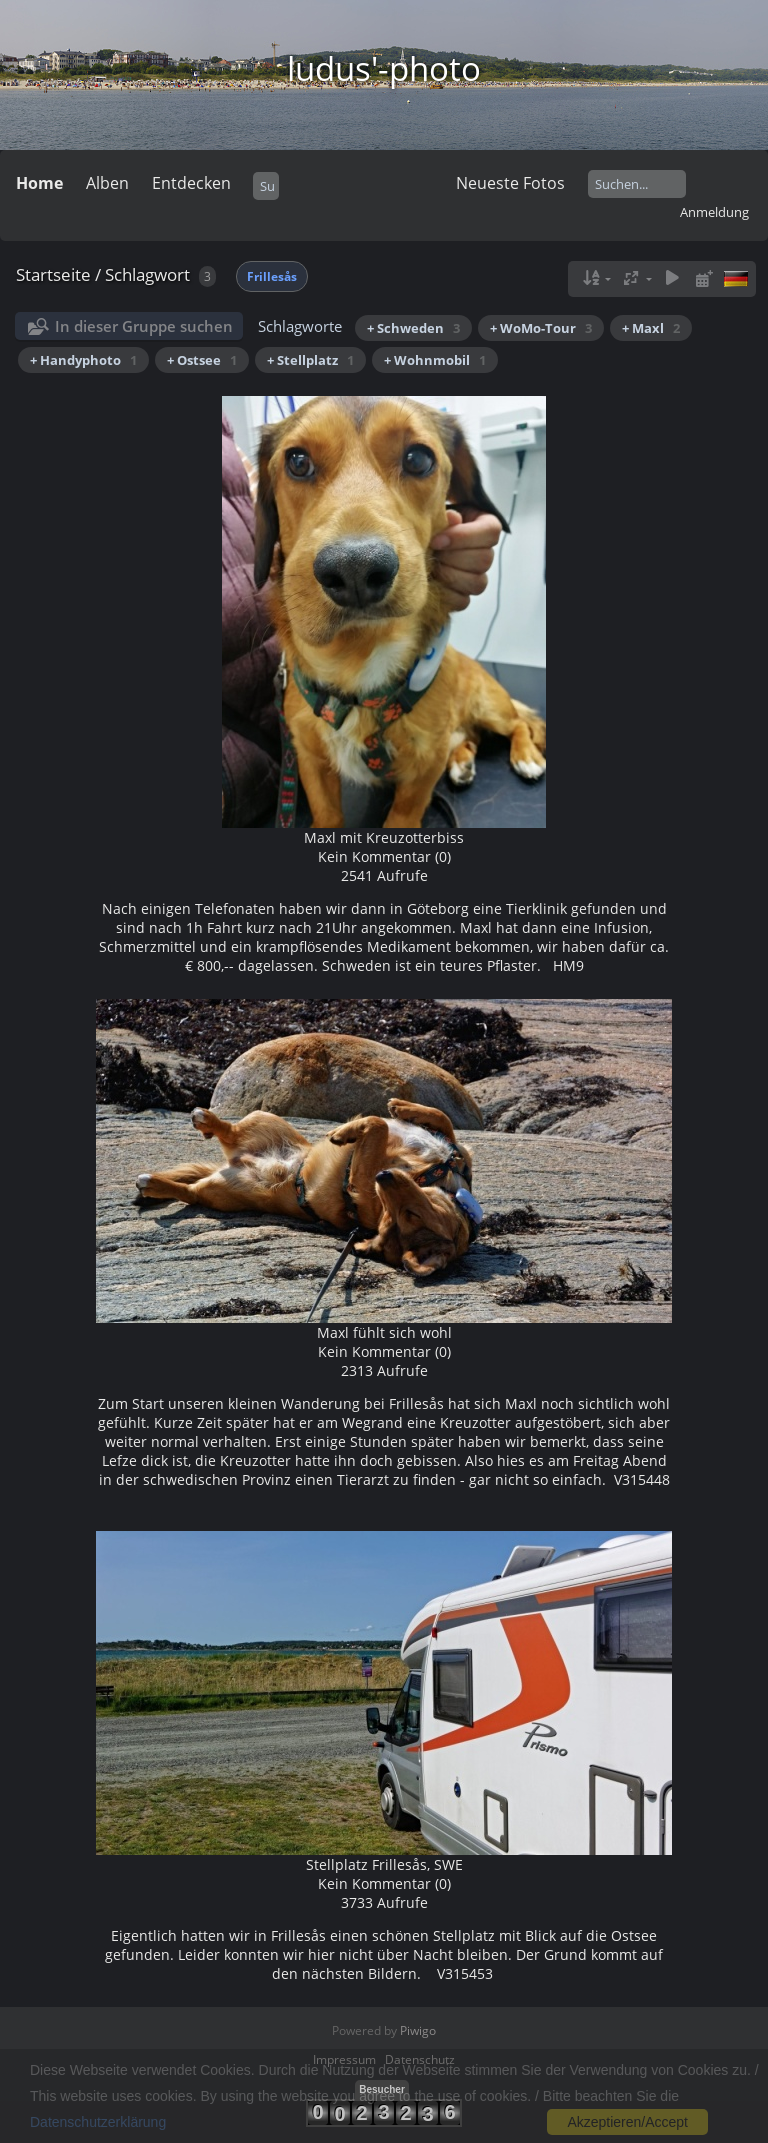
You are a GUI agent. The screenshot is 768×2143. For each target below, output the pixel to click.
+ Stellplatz (310, 360)
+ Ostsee (202, 360)
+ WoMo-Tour (541, 328)
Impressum (344, 2059)
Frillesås (272, 276)
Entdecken (191, 183)
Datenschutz (420, 2059)
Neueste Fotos (510, 183)
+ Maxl (651, 328)
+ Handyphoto (83, 360)
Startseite (53, 274)
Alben (107, 183)
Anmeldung (714, 212)
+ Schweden (413, 328)
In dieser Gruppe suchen (144, 326)
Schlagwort (147, 274)
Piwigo (418, 2030)
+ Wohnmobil (435, 360)
